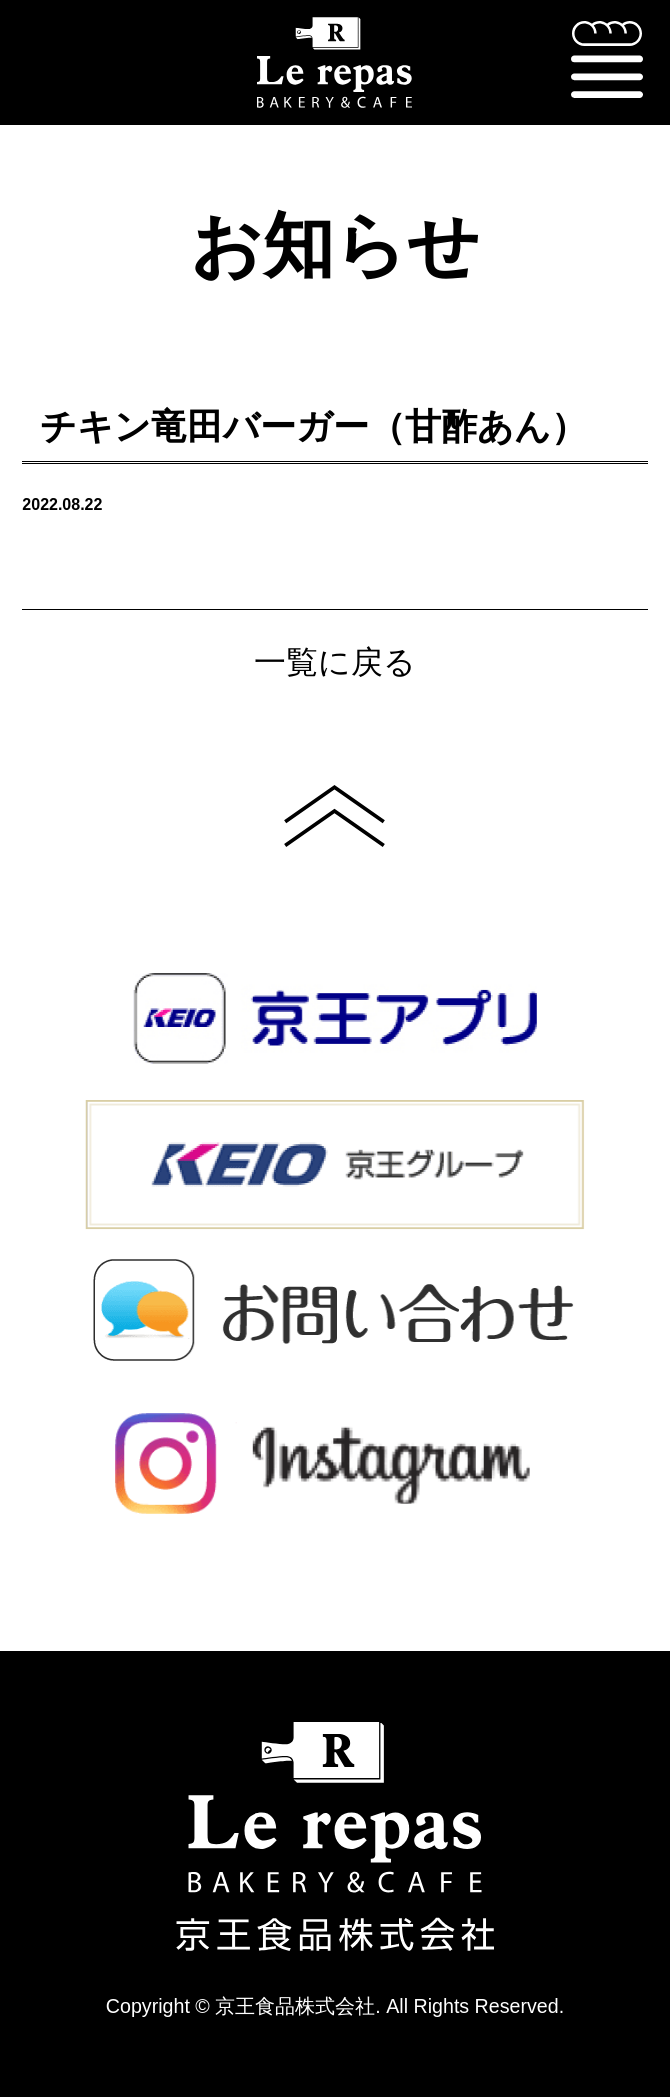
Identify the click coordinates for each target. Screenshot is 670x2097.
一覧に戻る (335, 662)
